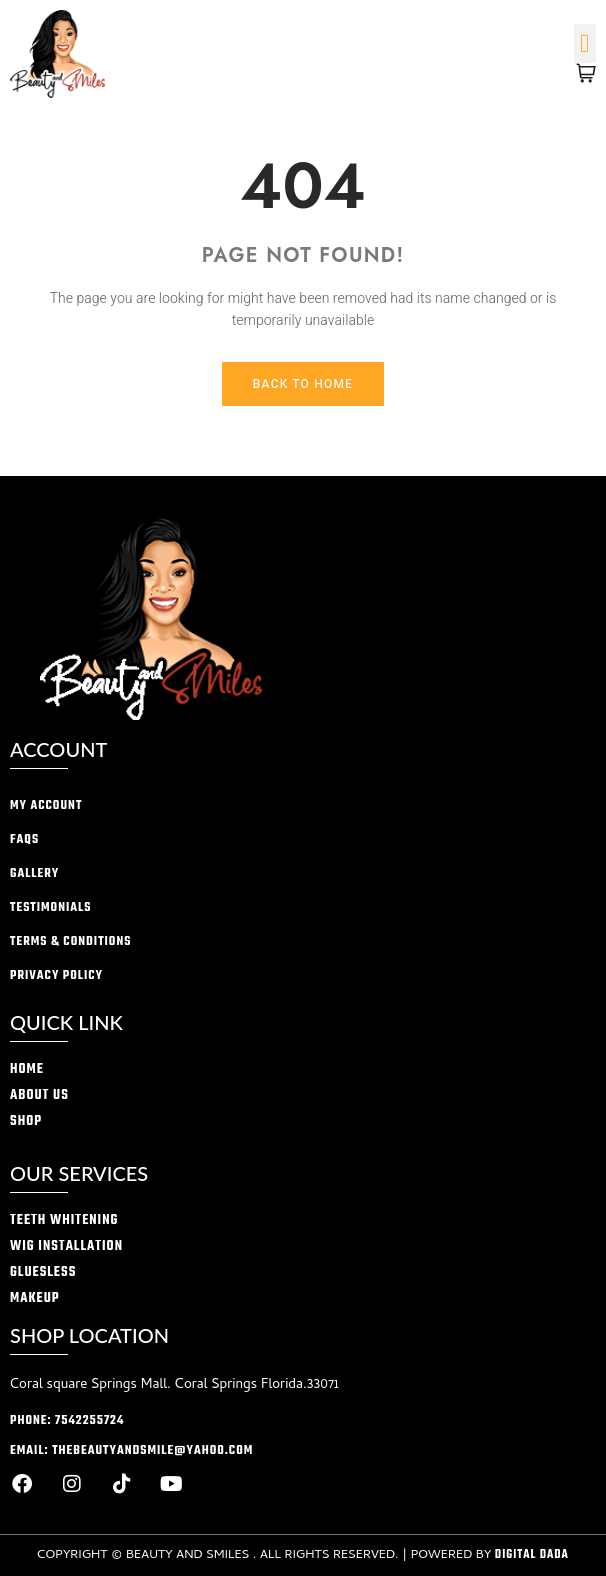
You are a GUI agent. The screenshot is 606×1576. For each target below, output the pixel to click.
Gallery (34, 874)
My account (46, 806)
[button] (585, 43)
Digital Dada (532, 1555)
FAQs (24, 840)
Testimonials (50, 908)
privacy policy (56, 976)
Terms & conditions (70, 942)
